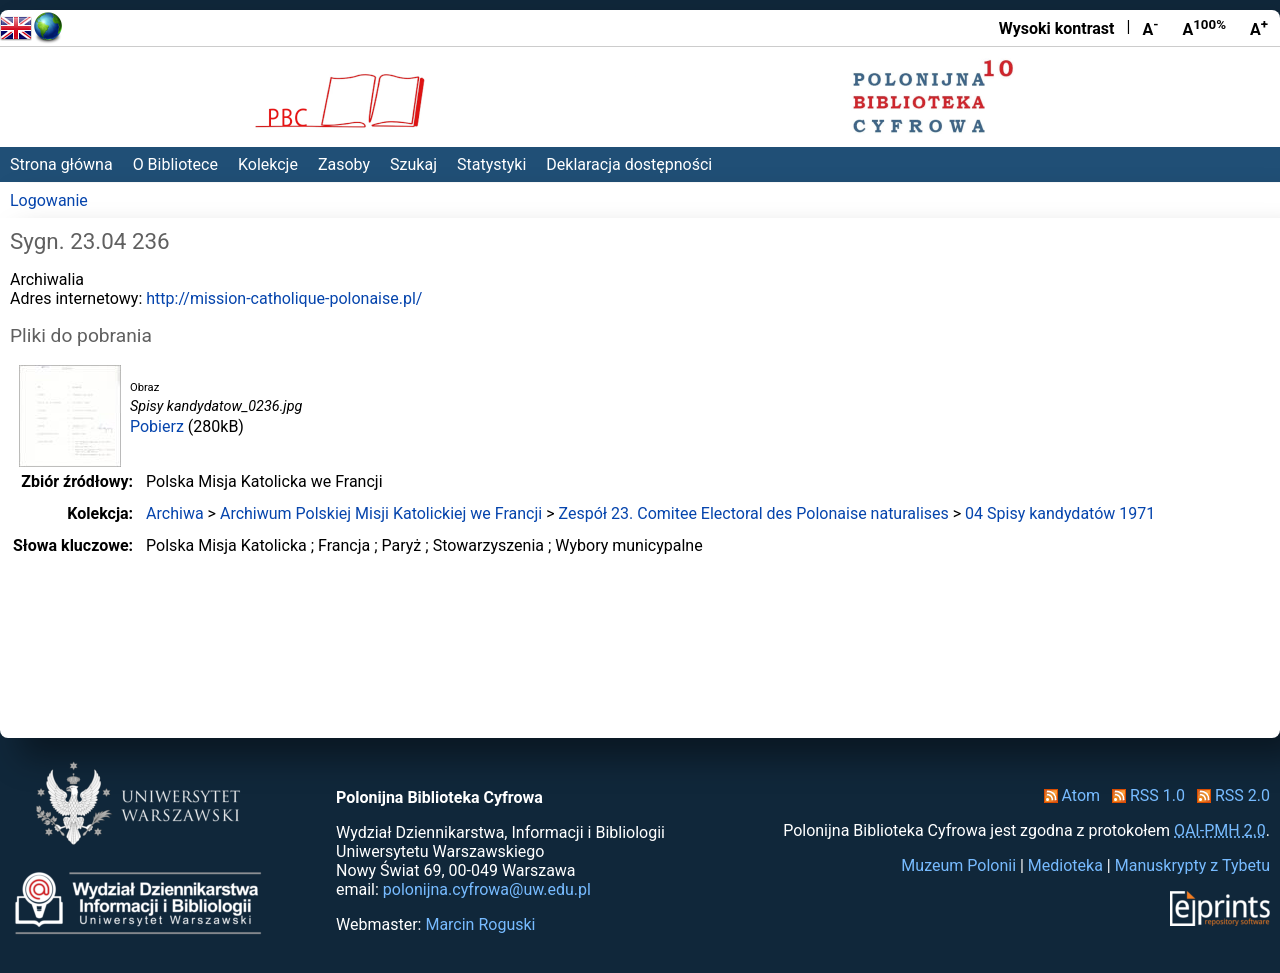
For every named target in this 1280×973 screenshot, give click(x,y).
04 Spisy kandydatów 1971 (1060, 513)
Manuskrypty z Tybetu (1192, 865)
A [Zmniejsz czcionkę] (1150, 28)
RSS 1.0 (1144, 795)
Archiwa (175, 513)
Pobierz (157, 426)
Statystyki (491, 164)
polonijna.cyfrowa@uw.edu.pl (487, 889)
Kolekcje (268, 164)
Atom (1068, 795)
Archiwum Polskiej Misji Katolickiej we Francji (381, 513)
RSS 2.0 (1229, 795)
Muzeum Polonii (958, 865)
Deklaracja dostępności (629, 164)
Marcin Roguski (480, 924)
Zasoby (344, 164)
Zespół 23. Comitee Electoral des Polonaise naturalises (753, 513)
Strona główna (61, 164)
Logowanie (49, 200)
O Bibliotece (175, 164)
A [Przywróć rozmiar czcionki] (1204, 28)
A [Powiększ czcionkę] (1259, 28)
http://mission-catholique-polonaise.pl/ (284, 298)
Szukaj (413, 164)
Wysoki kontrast (1057, 28)
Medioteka (1065, 865)
